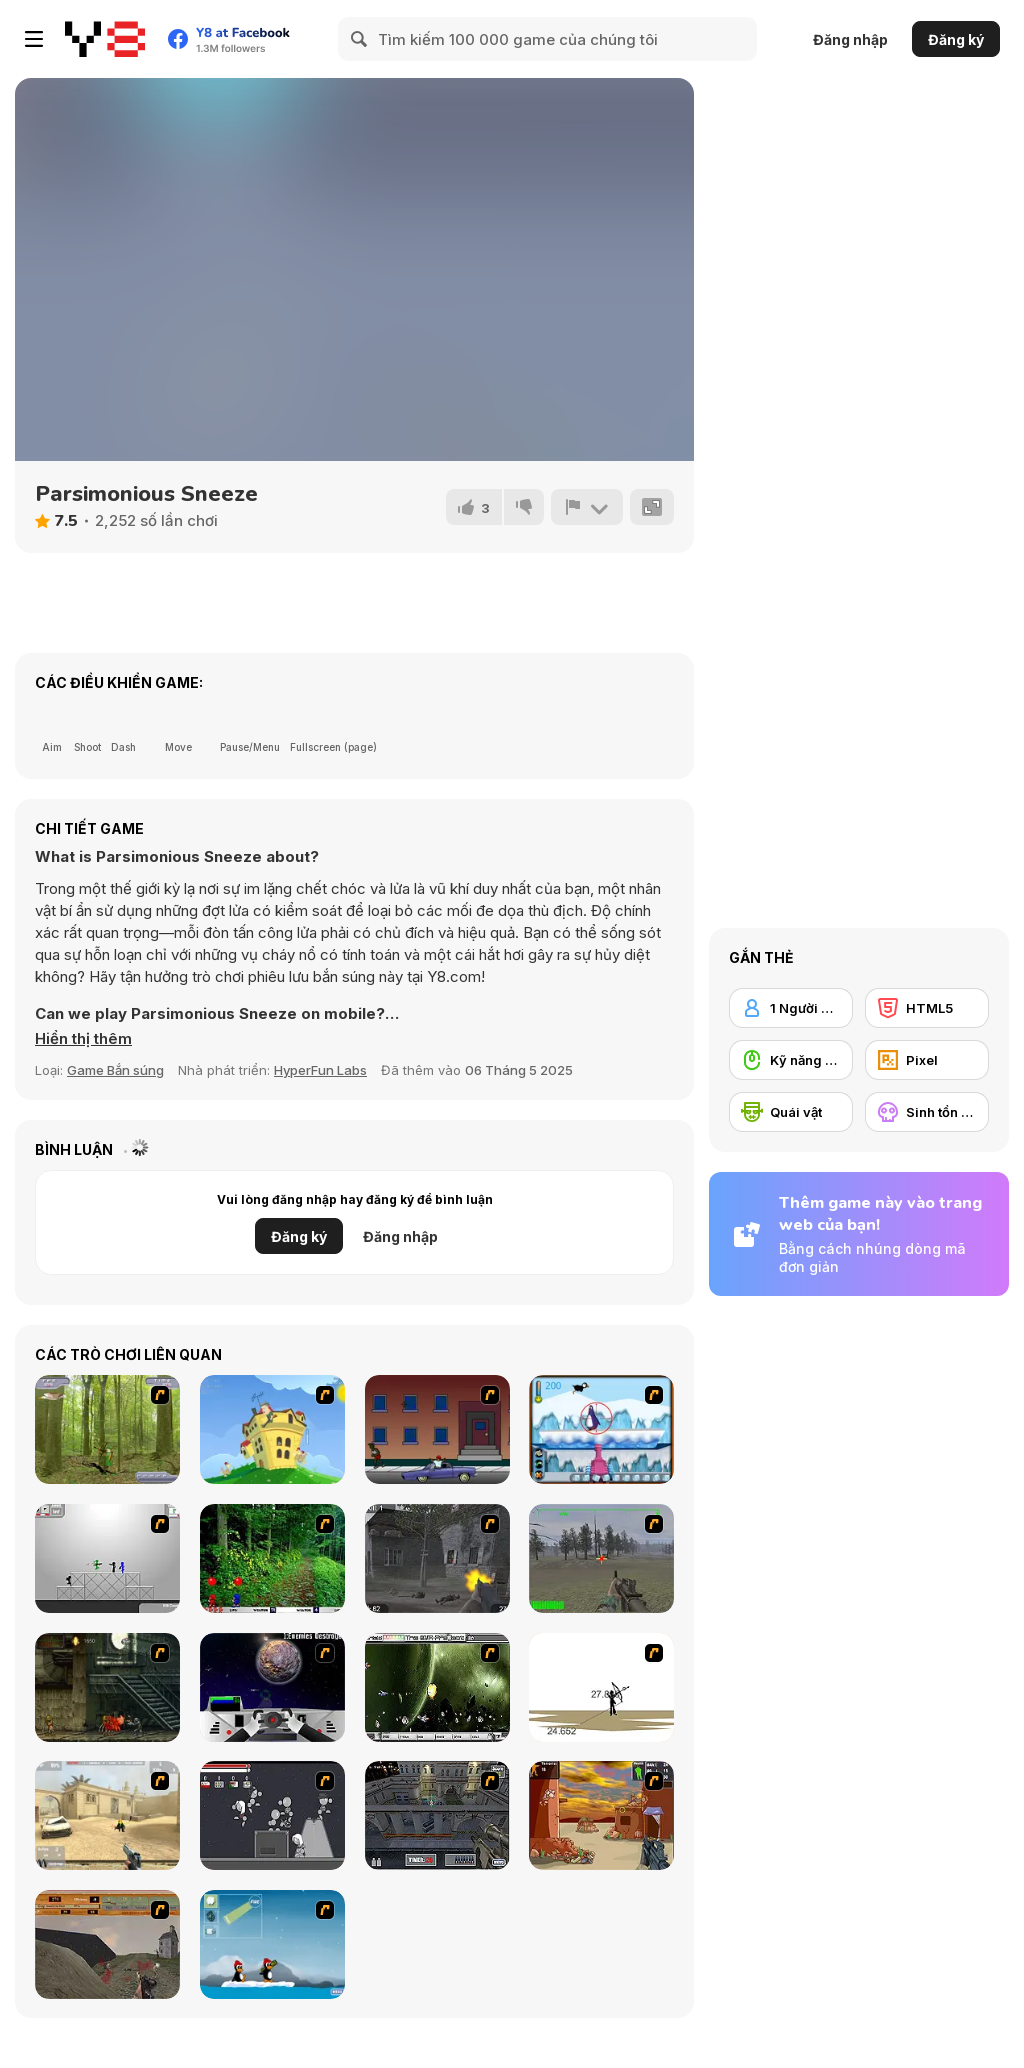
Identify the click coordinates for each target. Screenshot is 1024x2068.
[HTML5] (927, 1008)
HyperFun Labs (320, 1070)
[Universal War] (272, 1687)
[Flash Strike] (107, 1815)
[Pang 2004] (272, 1558)
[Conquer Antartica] (272, 1944)
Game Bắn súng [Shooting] (115, 1070)
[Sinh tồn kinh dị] (927, 1112)
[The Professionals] (437, 1815)
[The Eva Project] (437, 1687)
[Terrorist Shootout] (601, 1815)
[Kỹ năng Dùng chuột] (791, 1060)
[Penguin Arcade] (601, 1429)
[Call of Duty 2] (437, 1558)
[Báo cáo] (587, 507)
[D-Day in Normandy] (107, 1944)
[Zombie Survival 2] (107, 1687)
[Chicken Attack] (272, 1429)
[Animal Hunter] (107, 1429)
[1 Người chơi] (791, 1008)
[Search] (360, 39)
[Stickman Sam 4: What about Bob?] (107, 1558)
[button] (83, 1039)
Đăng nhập (850, 39)
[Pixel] (927, 1060)
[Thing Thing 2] (272, 1815)
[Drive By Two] (437, 1429)
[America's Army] (601, 1558)
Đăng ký (956, 39)
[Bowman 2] (601, 1687)
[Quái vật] (791, 1112)
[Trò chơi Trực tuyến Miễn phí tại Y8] (105, 39)
